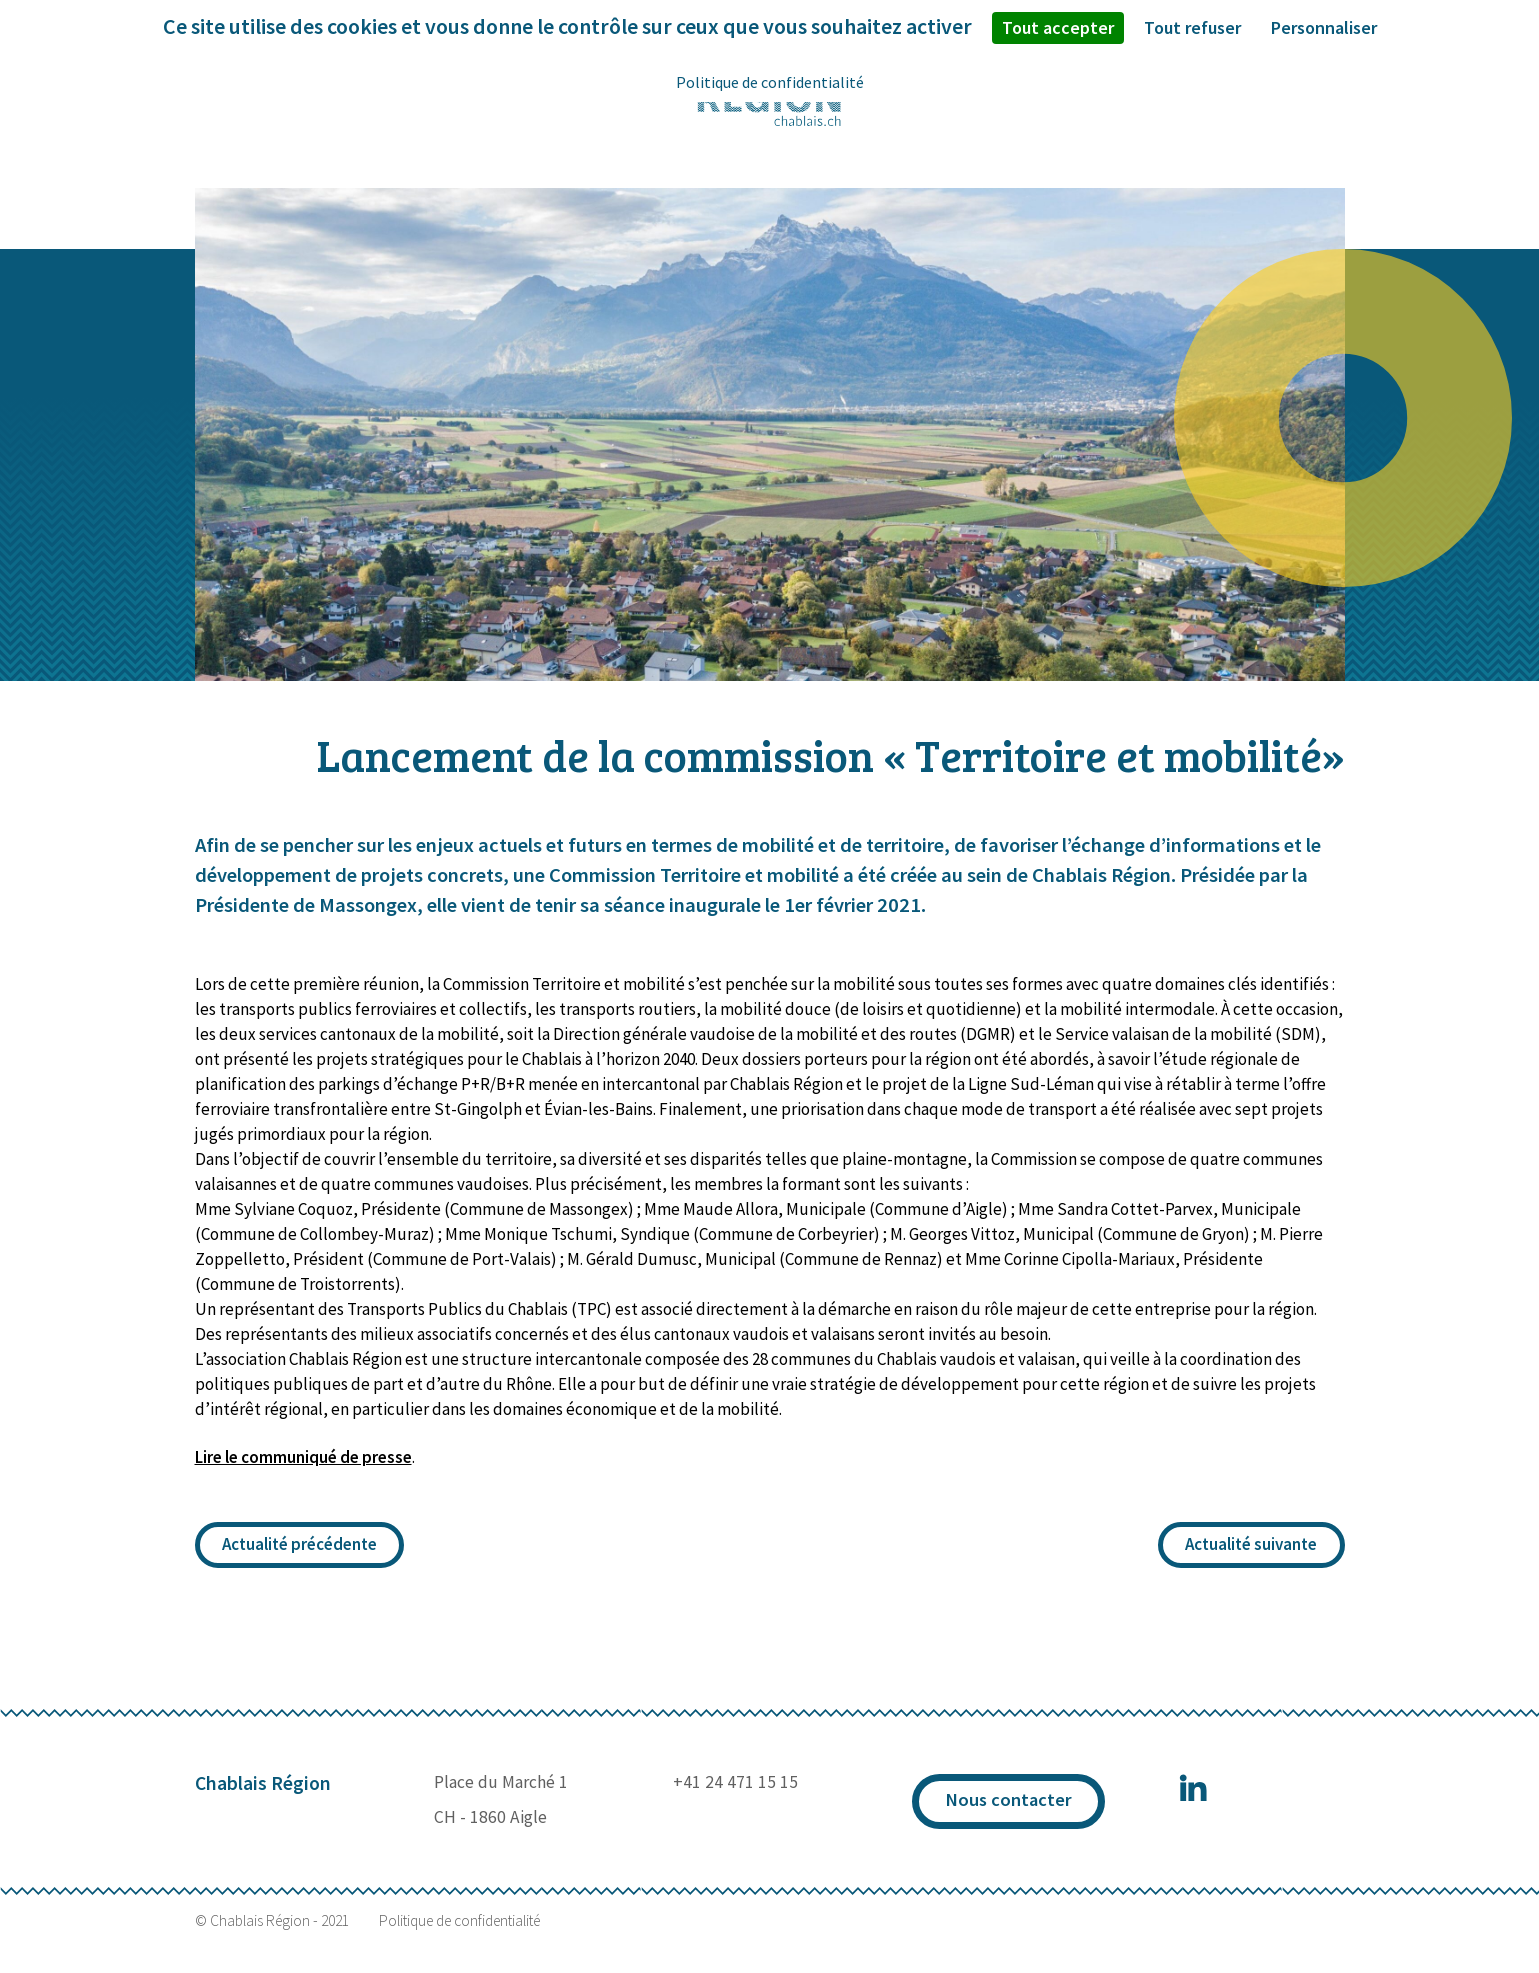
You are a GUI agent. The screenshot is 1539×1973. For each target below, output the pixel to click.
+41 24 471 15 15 (735, 1782)
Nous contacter (1008, 1799)
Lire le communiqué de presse (303, 1457)
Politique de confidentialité (459, 1921)
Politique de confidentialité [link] (770, 82)
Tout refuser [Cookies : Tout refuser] (1192, 27)
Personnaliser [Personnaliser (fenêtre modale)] (1324, 27)
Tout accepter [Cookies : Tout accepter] (1058, 27)
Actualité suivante (1251, 1544)
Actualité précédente (299, 1544)
